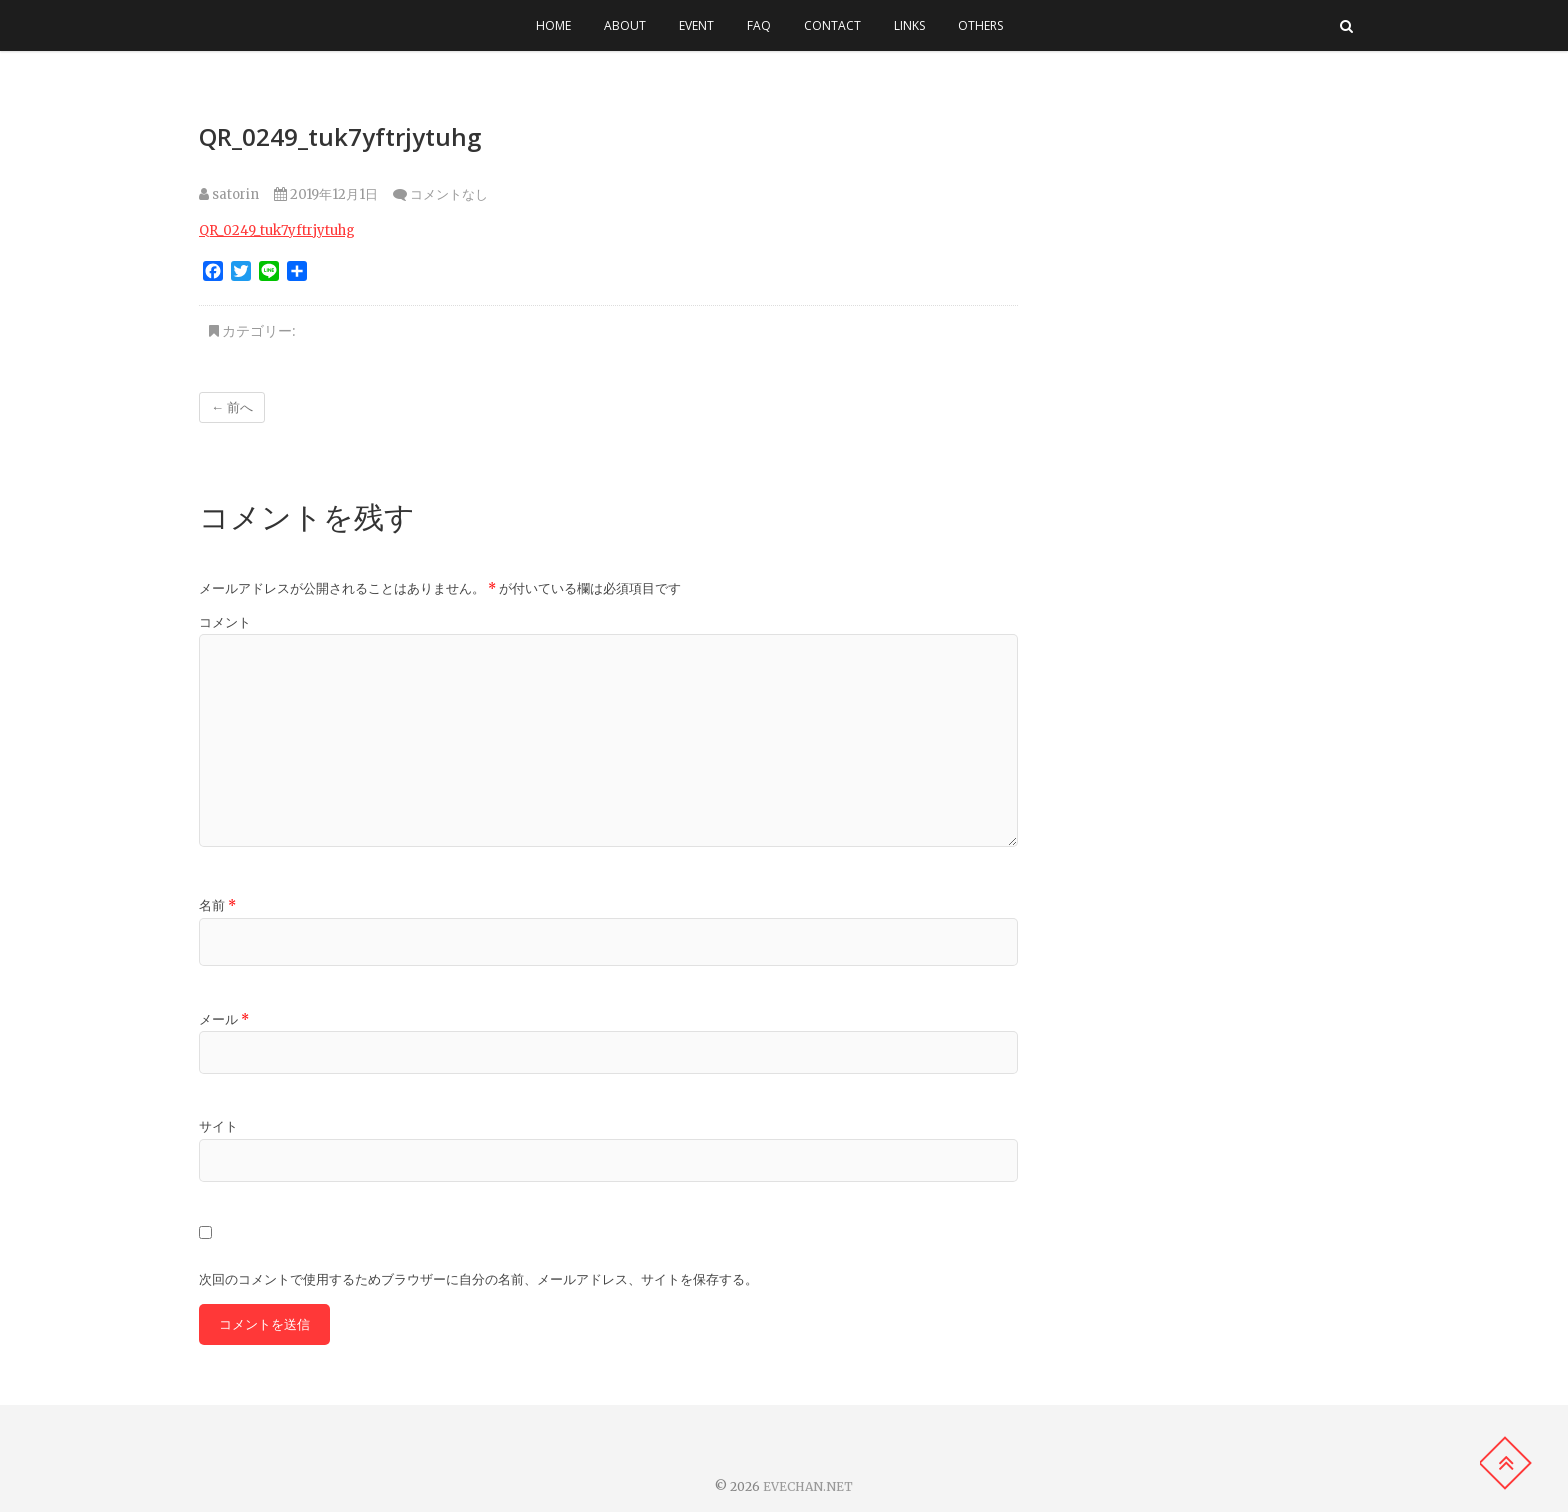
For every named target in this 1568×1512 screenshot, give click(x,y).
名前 (217, 905)
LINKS (909, 25)
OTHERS (980, 25)
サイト (218, 1126)
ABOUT (625, 25)
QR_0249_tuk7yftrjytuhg (277, 230)
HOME (553, 25)
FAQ (759, 25)
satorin (229, 194)
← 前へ (232, 407)
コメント (225, 622)
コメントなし (449, 194)
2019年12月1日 (326, 194)
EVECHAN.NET (808, 1486)
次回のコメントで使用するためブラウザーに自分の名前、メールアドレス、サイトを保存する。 (478, 1279)
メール (224, 1019)
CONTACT (832, 25)
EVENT (696, 25)
